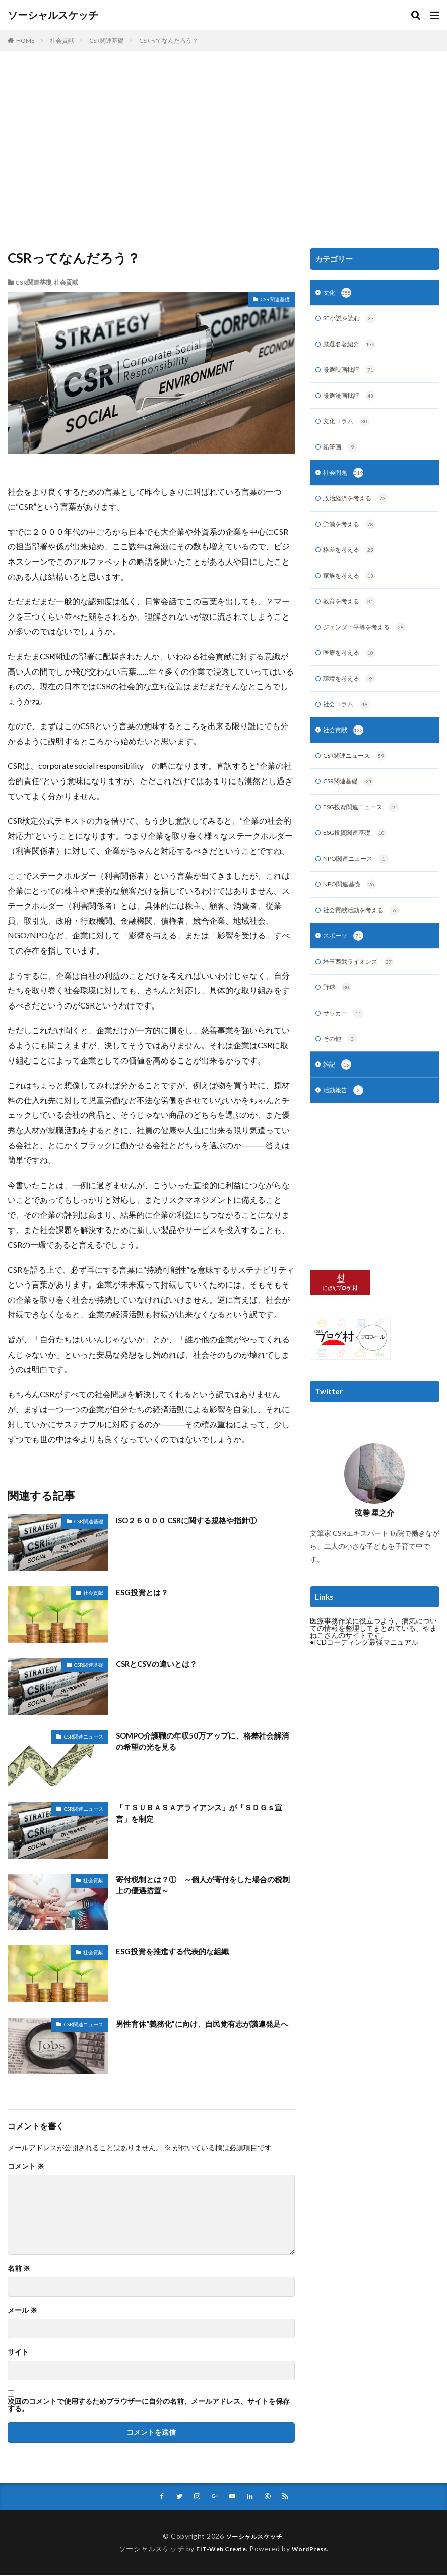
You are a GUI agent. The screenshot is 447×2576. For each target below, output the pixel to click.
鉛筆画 (342, 454)
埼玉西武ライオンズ (363, 989)
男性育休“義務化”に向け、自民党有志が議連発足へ (203, 2029)
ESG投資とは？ (143, 1592)
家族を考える (352, 588)
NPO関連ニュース (360, 882)
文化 (338, 294)
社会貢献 (62, 40)
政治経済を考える (359, 507)
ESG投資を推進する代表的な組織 (176, 1951)
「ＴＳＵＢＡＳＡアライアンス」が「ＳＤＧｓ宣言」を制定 (204, 1813)
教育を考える (352, 614)
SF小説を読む (352, 320)
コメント (26, 2166)
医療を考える (352, 668)
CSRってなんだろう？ (168, 40)
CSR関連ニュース (83, 1736)
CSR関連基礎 (106, 40)
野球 (338, 1016)
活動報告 (345, 1122)
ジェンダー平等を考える (370, 641)
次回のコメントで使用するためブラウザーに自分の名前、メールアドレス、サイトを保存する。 (149, 2405)
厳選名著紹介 (352, 347)
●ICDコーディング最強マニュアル (364, 1674)
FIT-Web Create (218, 2549)
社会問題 (345, 481)
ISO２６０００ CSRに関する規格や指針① (191, 1520)
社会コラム (349, 721)
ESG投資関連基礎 (359, 855)
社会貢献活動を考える (366, 935)
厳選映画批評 (352, 374)
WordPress (313, 2549)
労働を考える (352, 534)
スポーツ (345, 962)
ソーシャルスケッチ (53, 15)
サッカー (345, 1042)
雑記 (338, 1096)
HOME (25, 40)
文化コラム (349, 427)
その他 (342, 1069)
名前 (19, 2268)
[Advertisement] (223, 152)
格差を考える (352, 561)
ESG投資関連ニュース (366, 828)
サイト (18, 2352)
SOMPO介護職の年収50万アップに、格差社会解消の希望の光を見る (204, 1742)
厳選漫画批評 (352, 401)
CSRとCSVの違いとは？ (159, 1663)
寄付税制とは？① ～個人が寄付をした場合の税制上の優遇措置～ (204, 1885)
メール (22, 2310)
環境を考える (352, 695)
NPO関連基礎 (353, 909)
